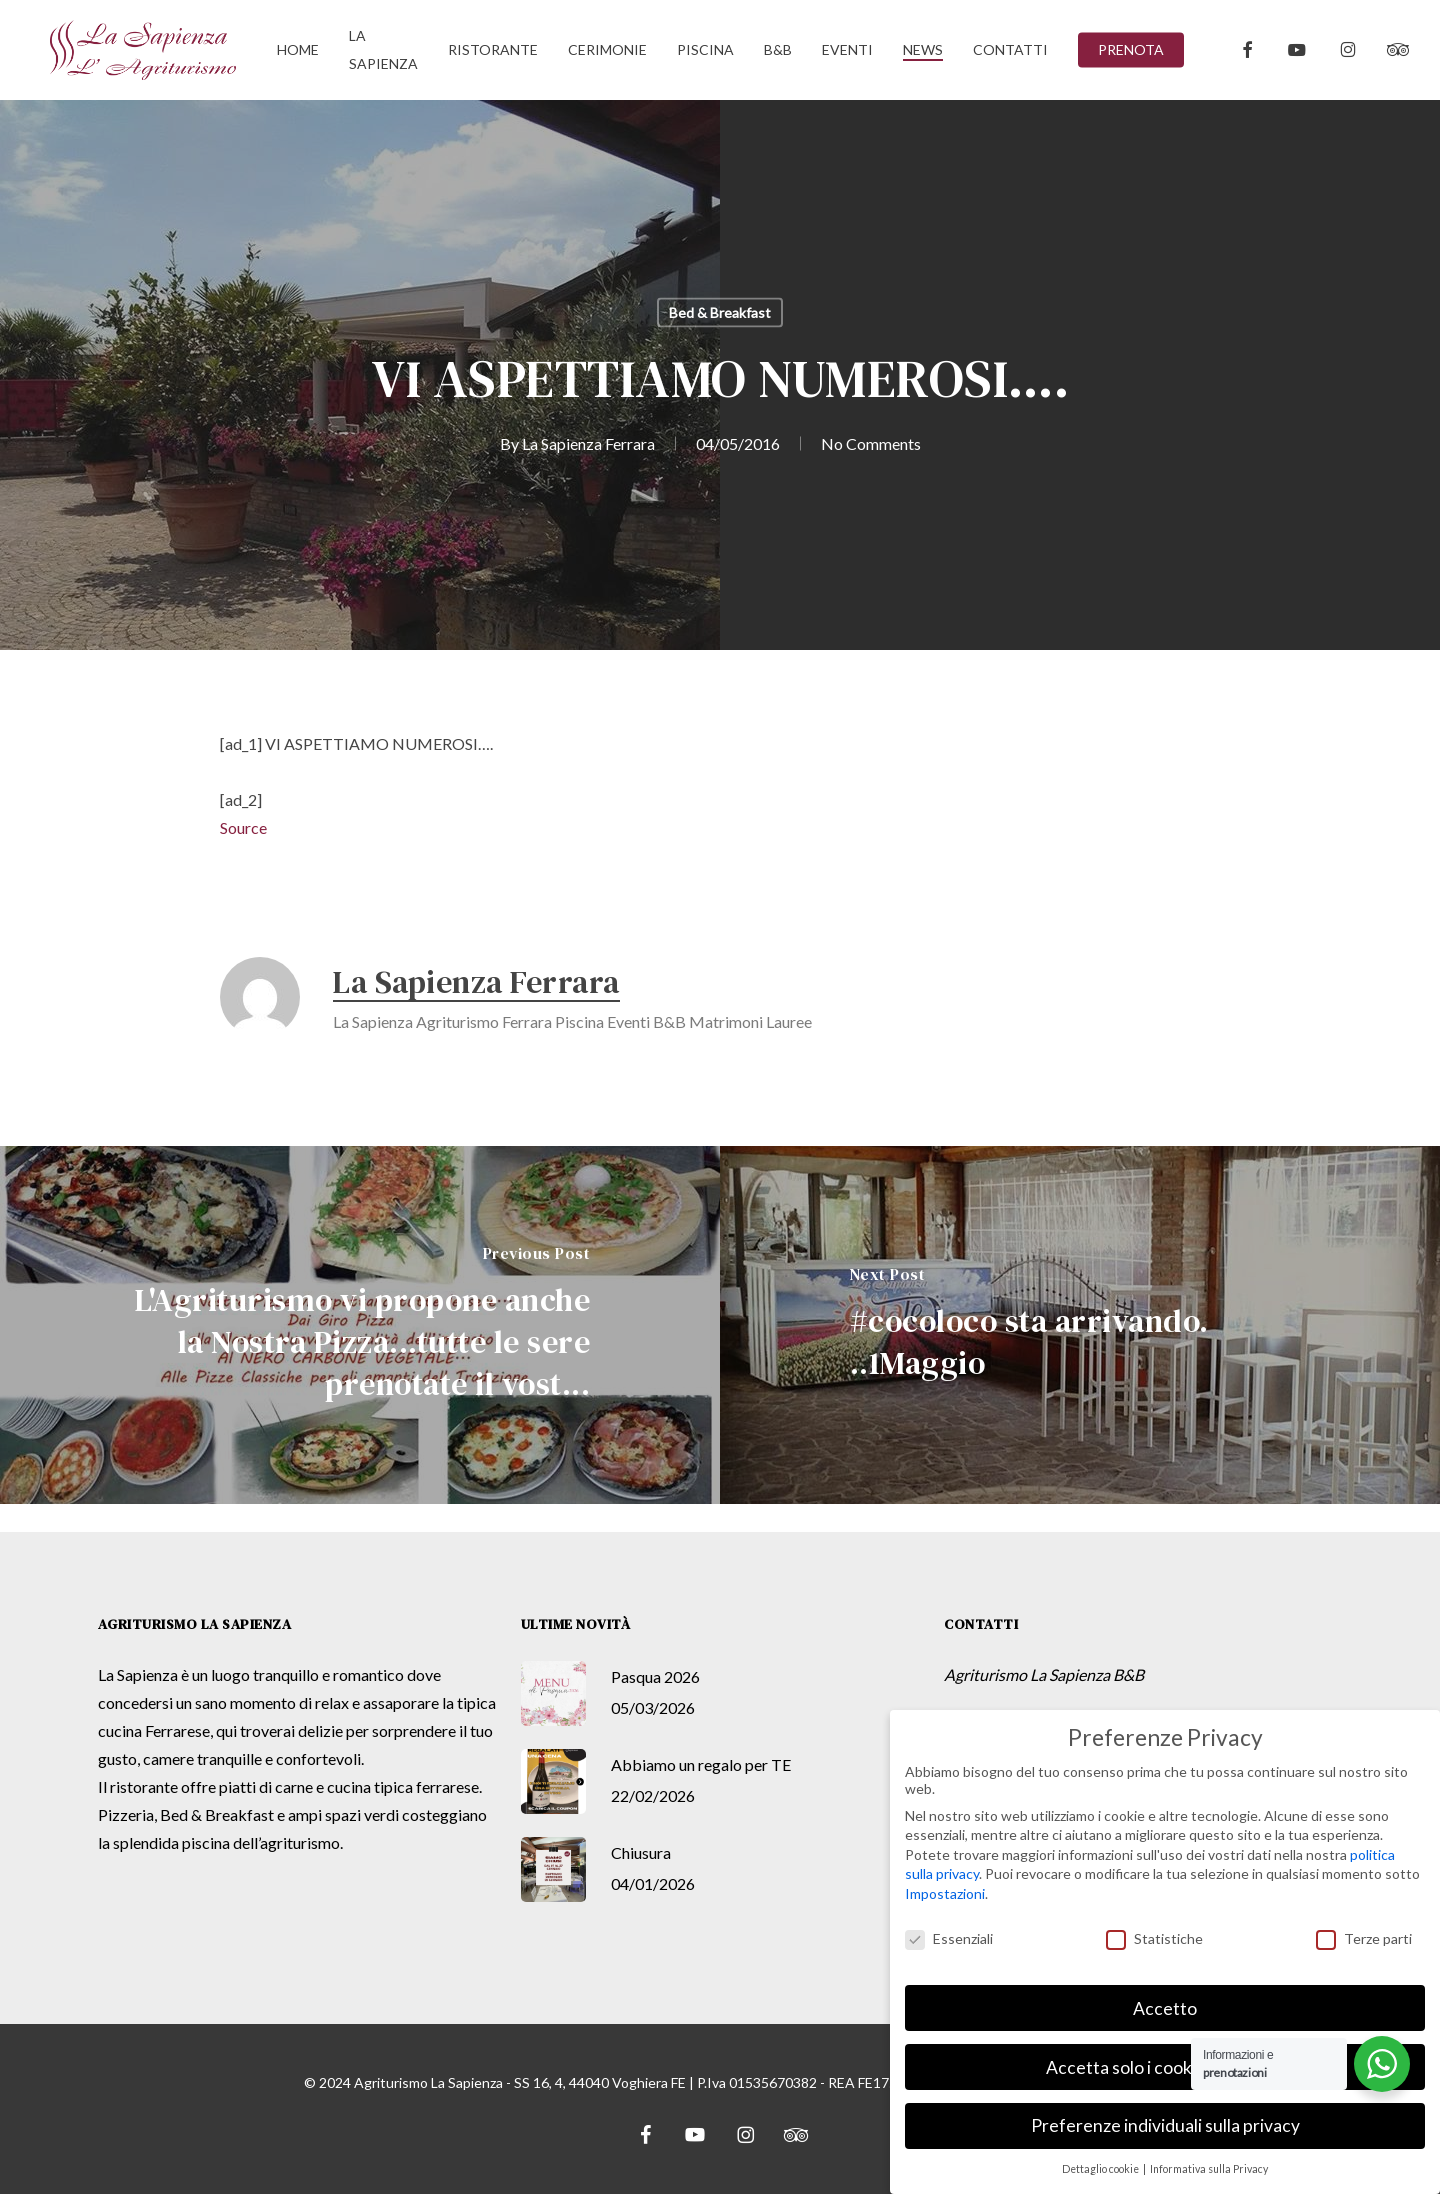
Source (243, 827)
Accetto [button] (1165, 2008)
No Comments (871, 443)
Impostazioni (945, 1893)
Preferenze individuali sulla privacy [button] (1165, 2125)
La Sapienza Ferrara (588, 443)
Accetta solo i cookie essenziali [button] (1165, 2067)
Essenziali (949, 1938)
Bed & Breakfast (720, 312)
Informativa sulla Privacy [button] (1209, 2169)
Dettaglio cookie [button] (1101, 2169)
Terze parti (1364, 1938)
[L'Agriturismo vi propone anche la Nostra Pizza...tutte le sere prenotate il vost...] (360, 1325)
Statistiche (1154, 1938)
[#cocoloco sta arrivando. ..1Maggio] (1080, 1325)
